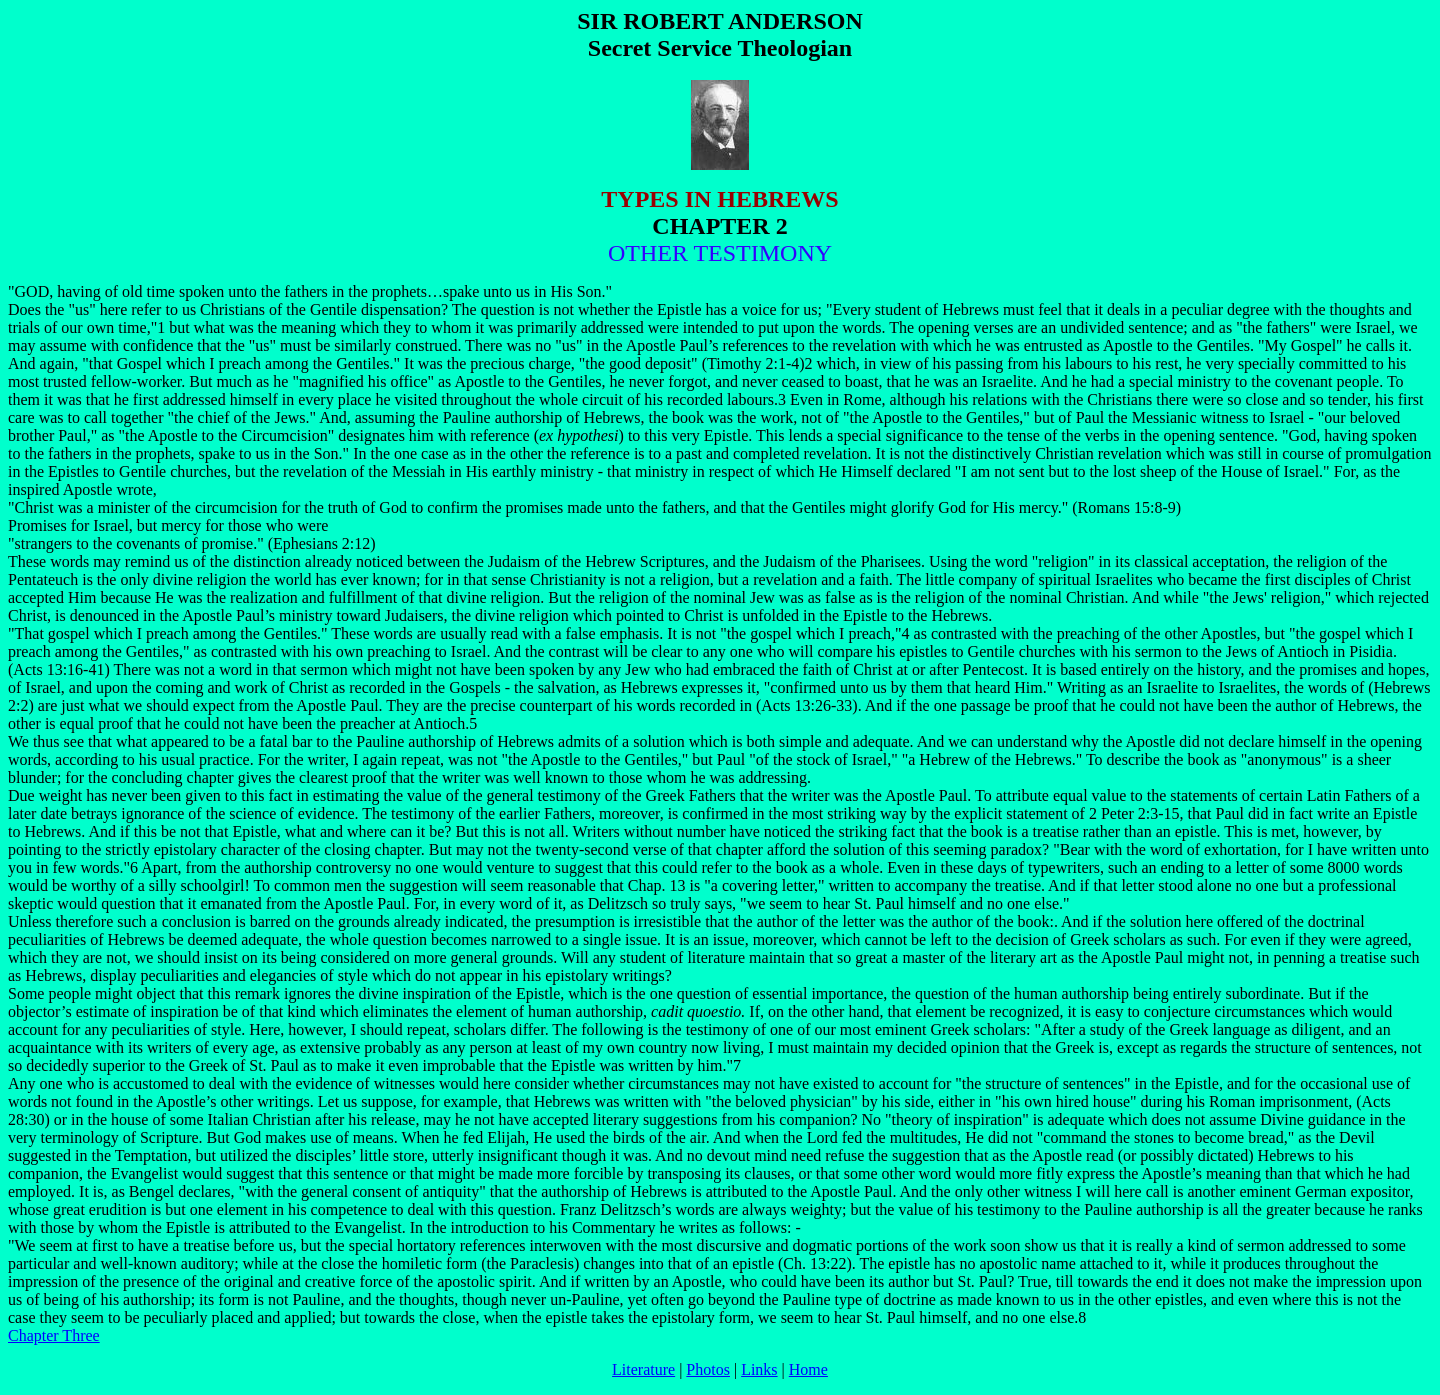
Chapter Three (54, 1335)
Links (759, 1369)
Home (808, 1369)
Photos (708, 1369)
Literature (643, 1369)
